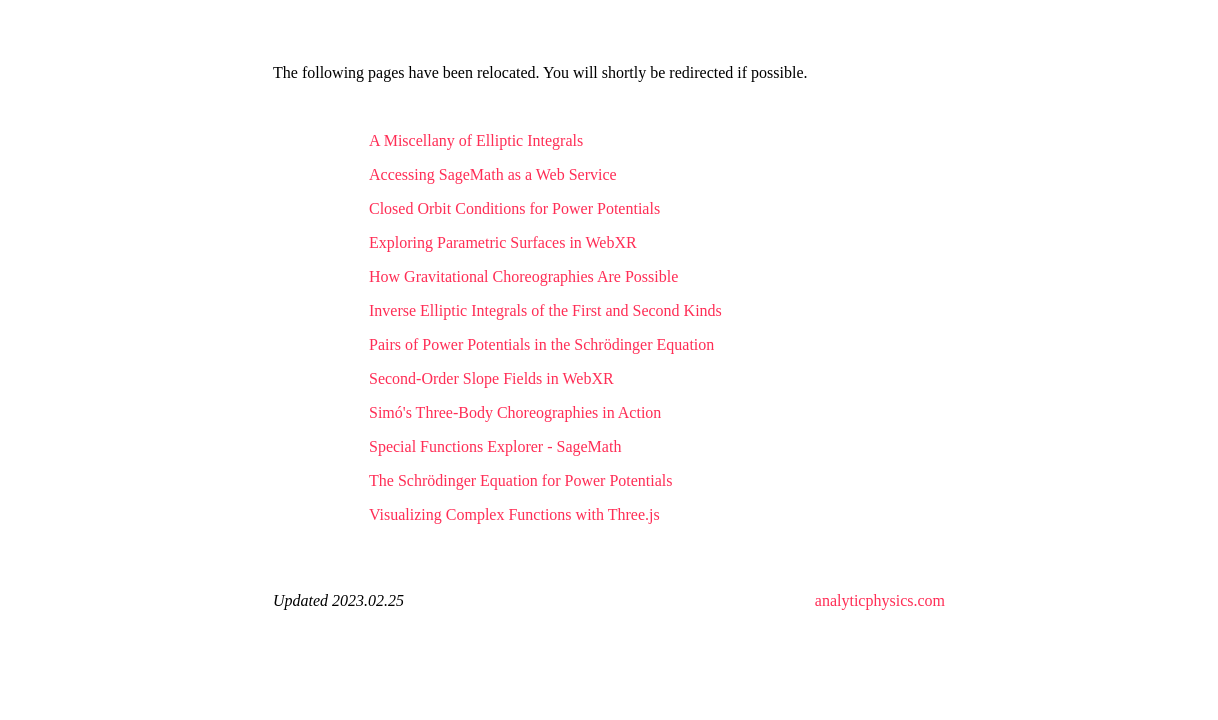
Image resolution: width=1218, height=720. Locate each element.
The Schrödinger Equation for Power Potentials (521, 480)
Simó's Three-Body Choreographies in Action (515, 412)
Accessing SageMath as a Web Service (493, 174)
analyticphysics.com (880, 600)
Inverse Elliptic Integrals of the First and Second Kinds (545, 310)
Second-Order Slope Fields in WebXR (491, 378)
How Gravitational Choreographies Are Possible (523, 276)
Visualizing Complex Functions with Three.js (514, 514)
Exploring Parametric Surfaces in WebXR (503, 242)
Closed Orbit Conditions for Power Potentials (514, 208)
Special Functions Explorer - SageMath (495, 446)
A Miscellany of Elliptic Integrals (476, 140)
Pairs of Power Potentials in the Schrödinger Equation (541, 344)
